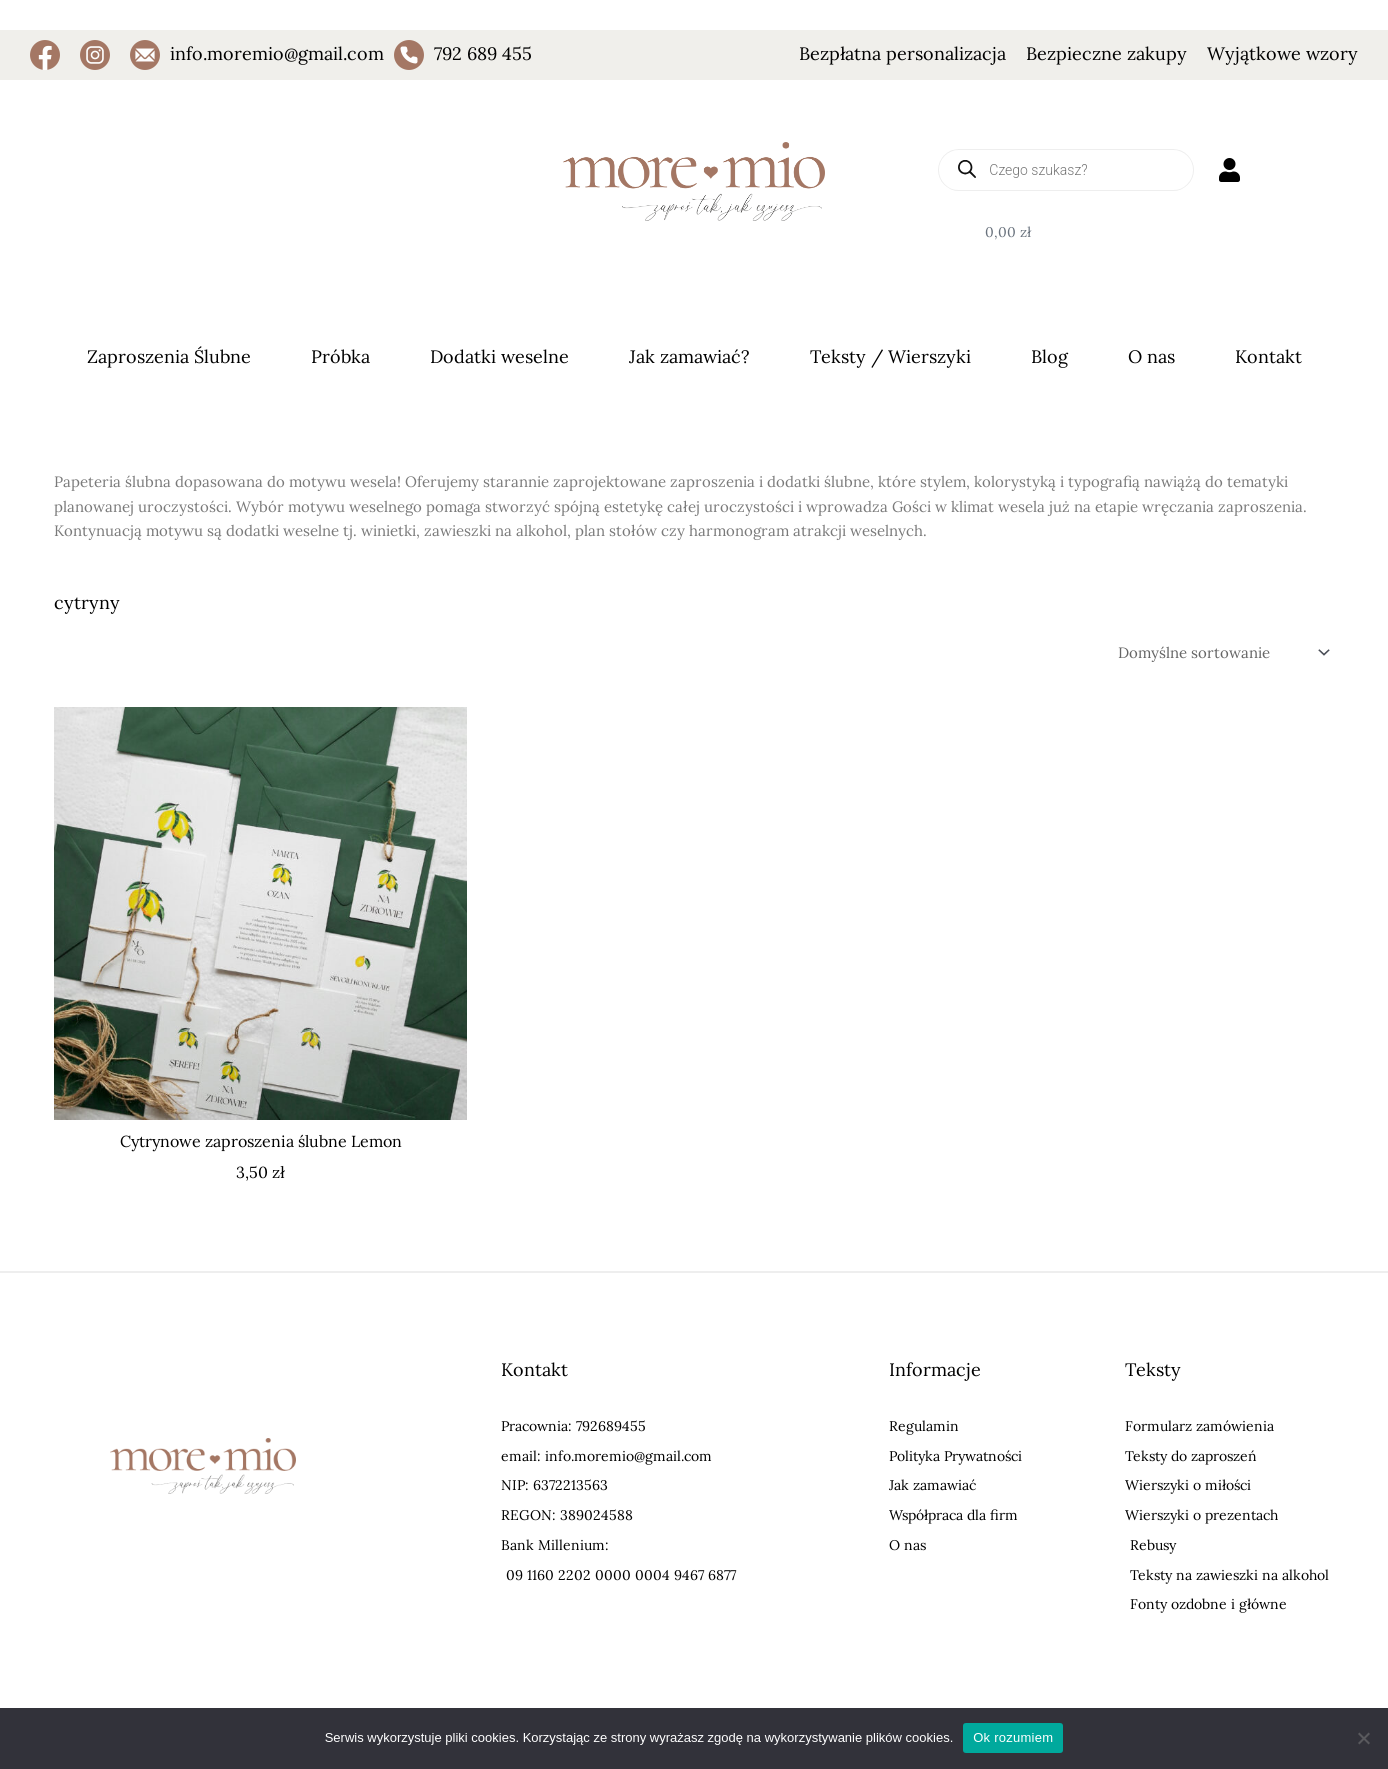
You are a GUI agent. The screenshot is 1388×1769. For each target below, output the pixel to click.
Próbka (340, 356)
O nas (1151, 356)
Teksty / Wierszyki (890, 356)
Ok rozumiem (1013, 1737)
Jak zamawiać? (689, 356)
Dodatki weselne (499, 356)
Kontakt (1268, 356)
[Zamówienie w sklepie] (1222, 652)
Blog (1049, 356)
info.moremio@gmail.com (277, 53)
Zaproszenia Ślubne (169, 356)
